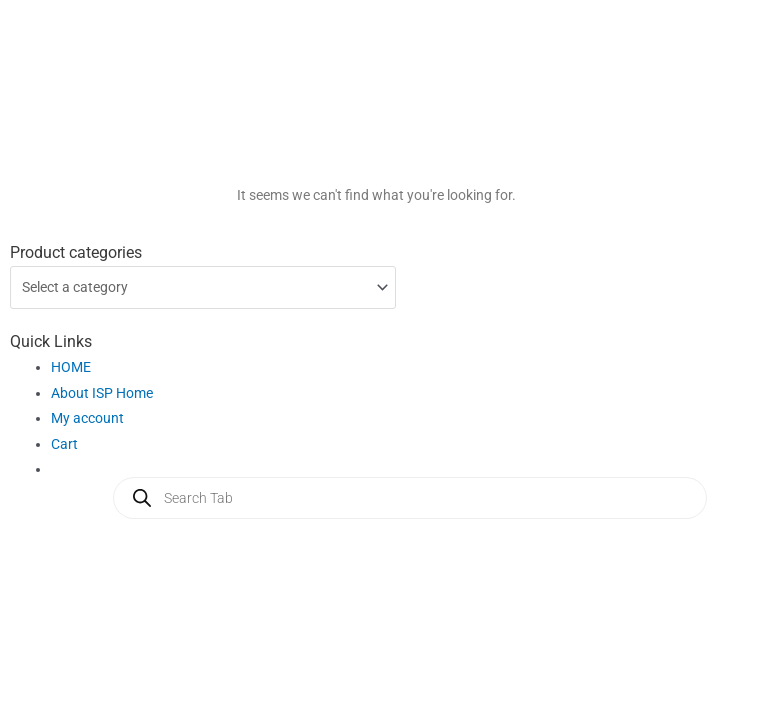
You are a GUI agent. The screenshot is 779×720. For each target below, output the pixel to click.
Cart (64, 444)
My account (87, 418)
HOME (71, 367)
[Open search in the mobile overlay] (410, 498)
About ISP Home (102, 393)
